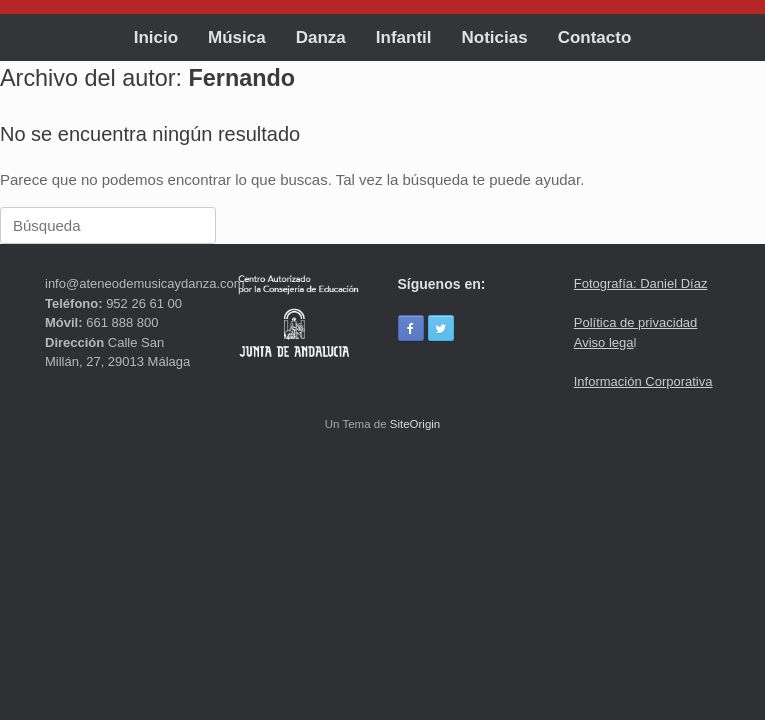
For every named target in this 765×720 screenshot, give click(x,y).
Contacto (595, 37)
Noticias (495, 37)
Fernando (242, 78)
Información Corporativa (643, 381)
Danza (321, 37)
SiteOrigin (415, 424)
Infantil (404, 37)
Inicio (156, 37)
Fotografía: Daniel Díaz (641, 283)
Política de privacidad (636, 322)
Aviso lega (604, 342)
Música (237, 37)
